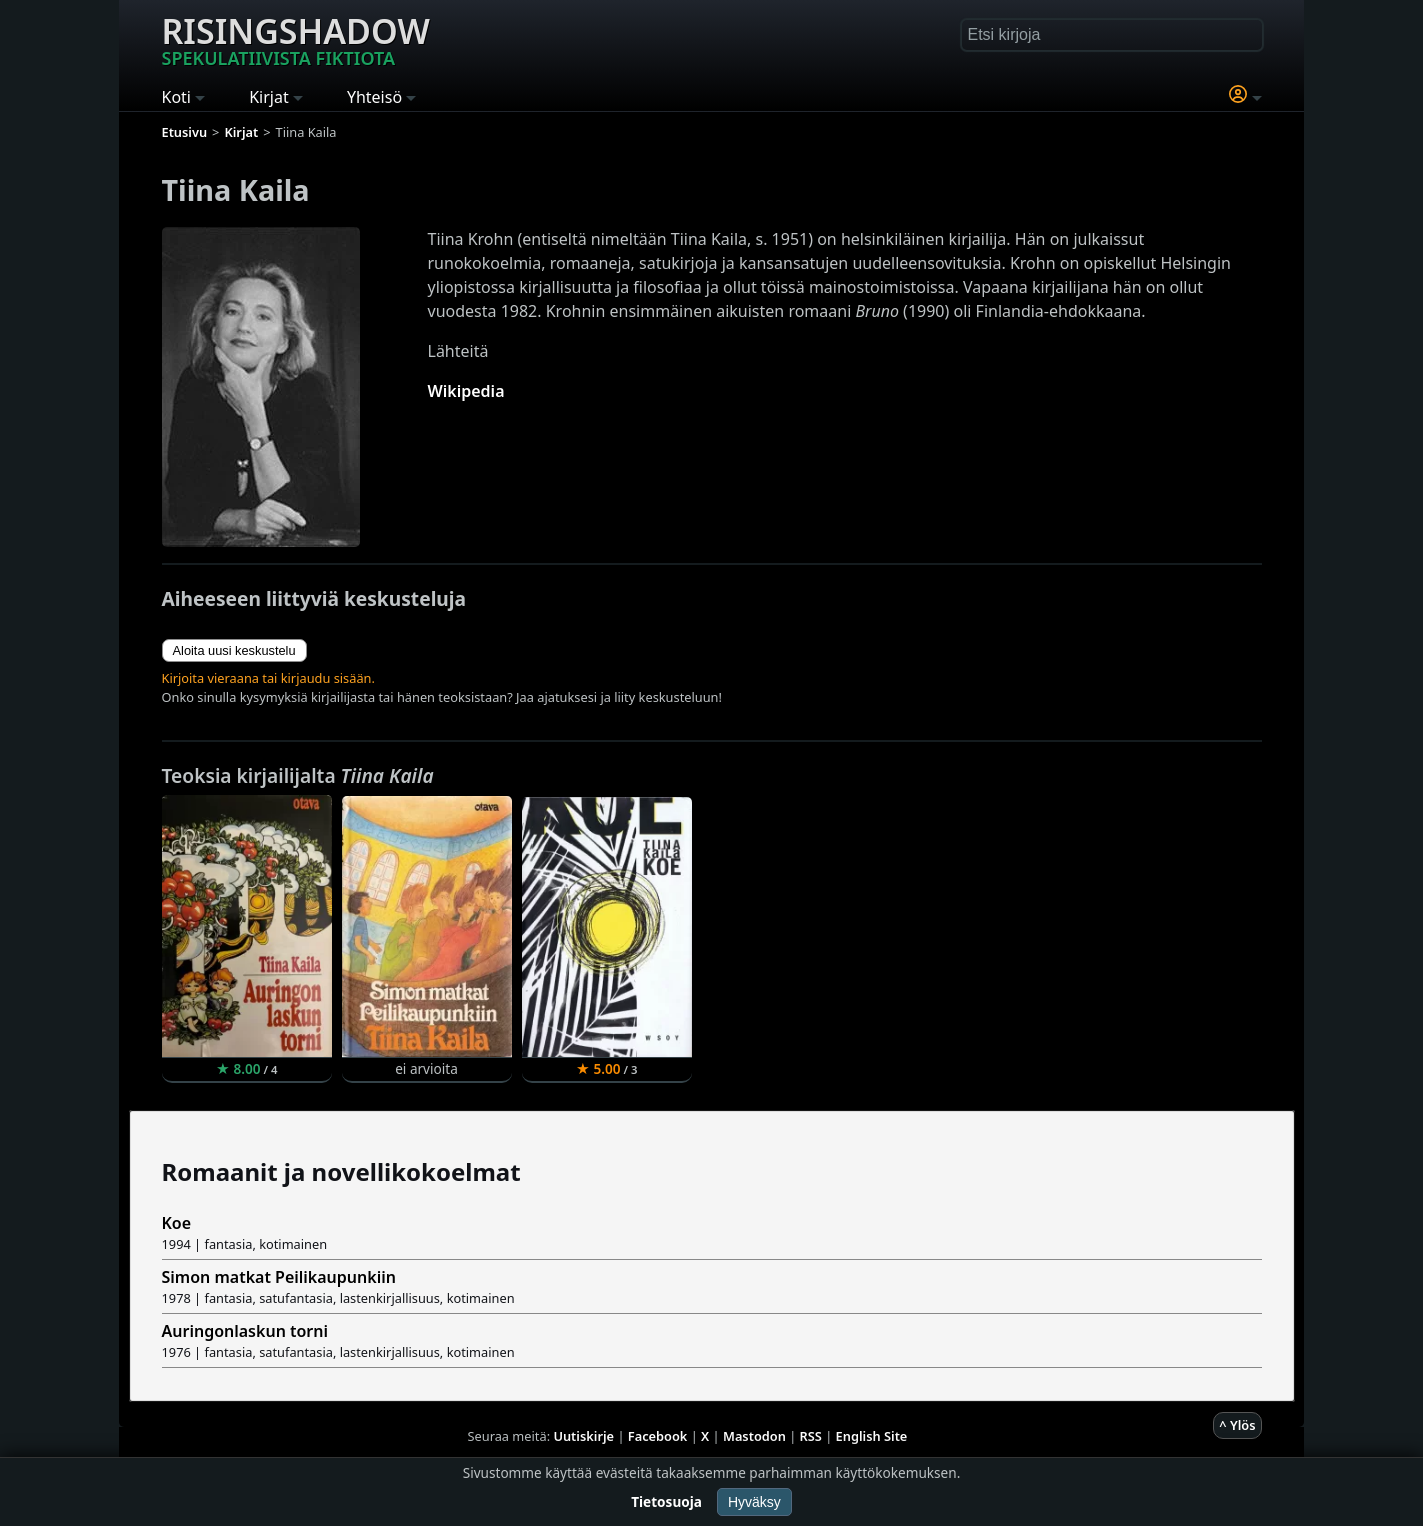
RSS (811, 1436)
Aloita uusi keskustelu (234, 650)
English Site (872, 1436)
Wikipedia (466, 391)
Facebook (658, 1436)
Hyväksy (754, 1502)
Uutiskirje (583, 1436)
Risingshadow (296, 39)
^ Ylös (1237, 1425)
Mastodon (754, 1436)
